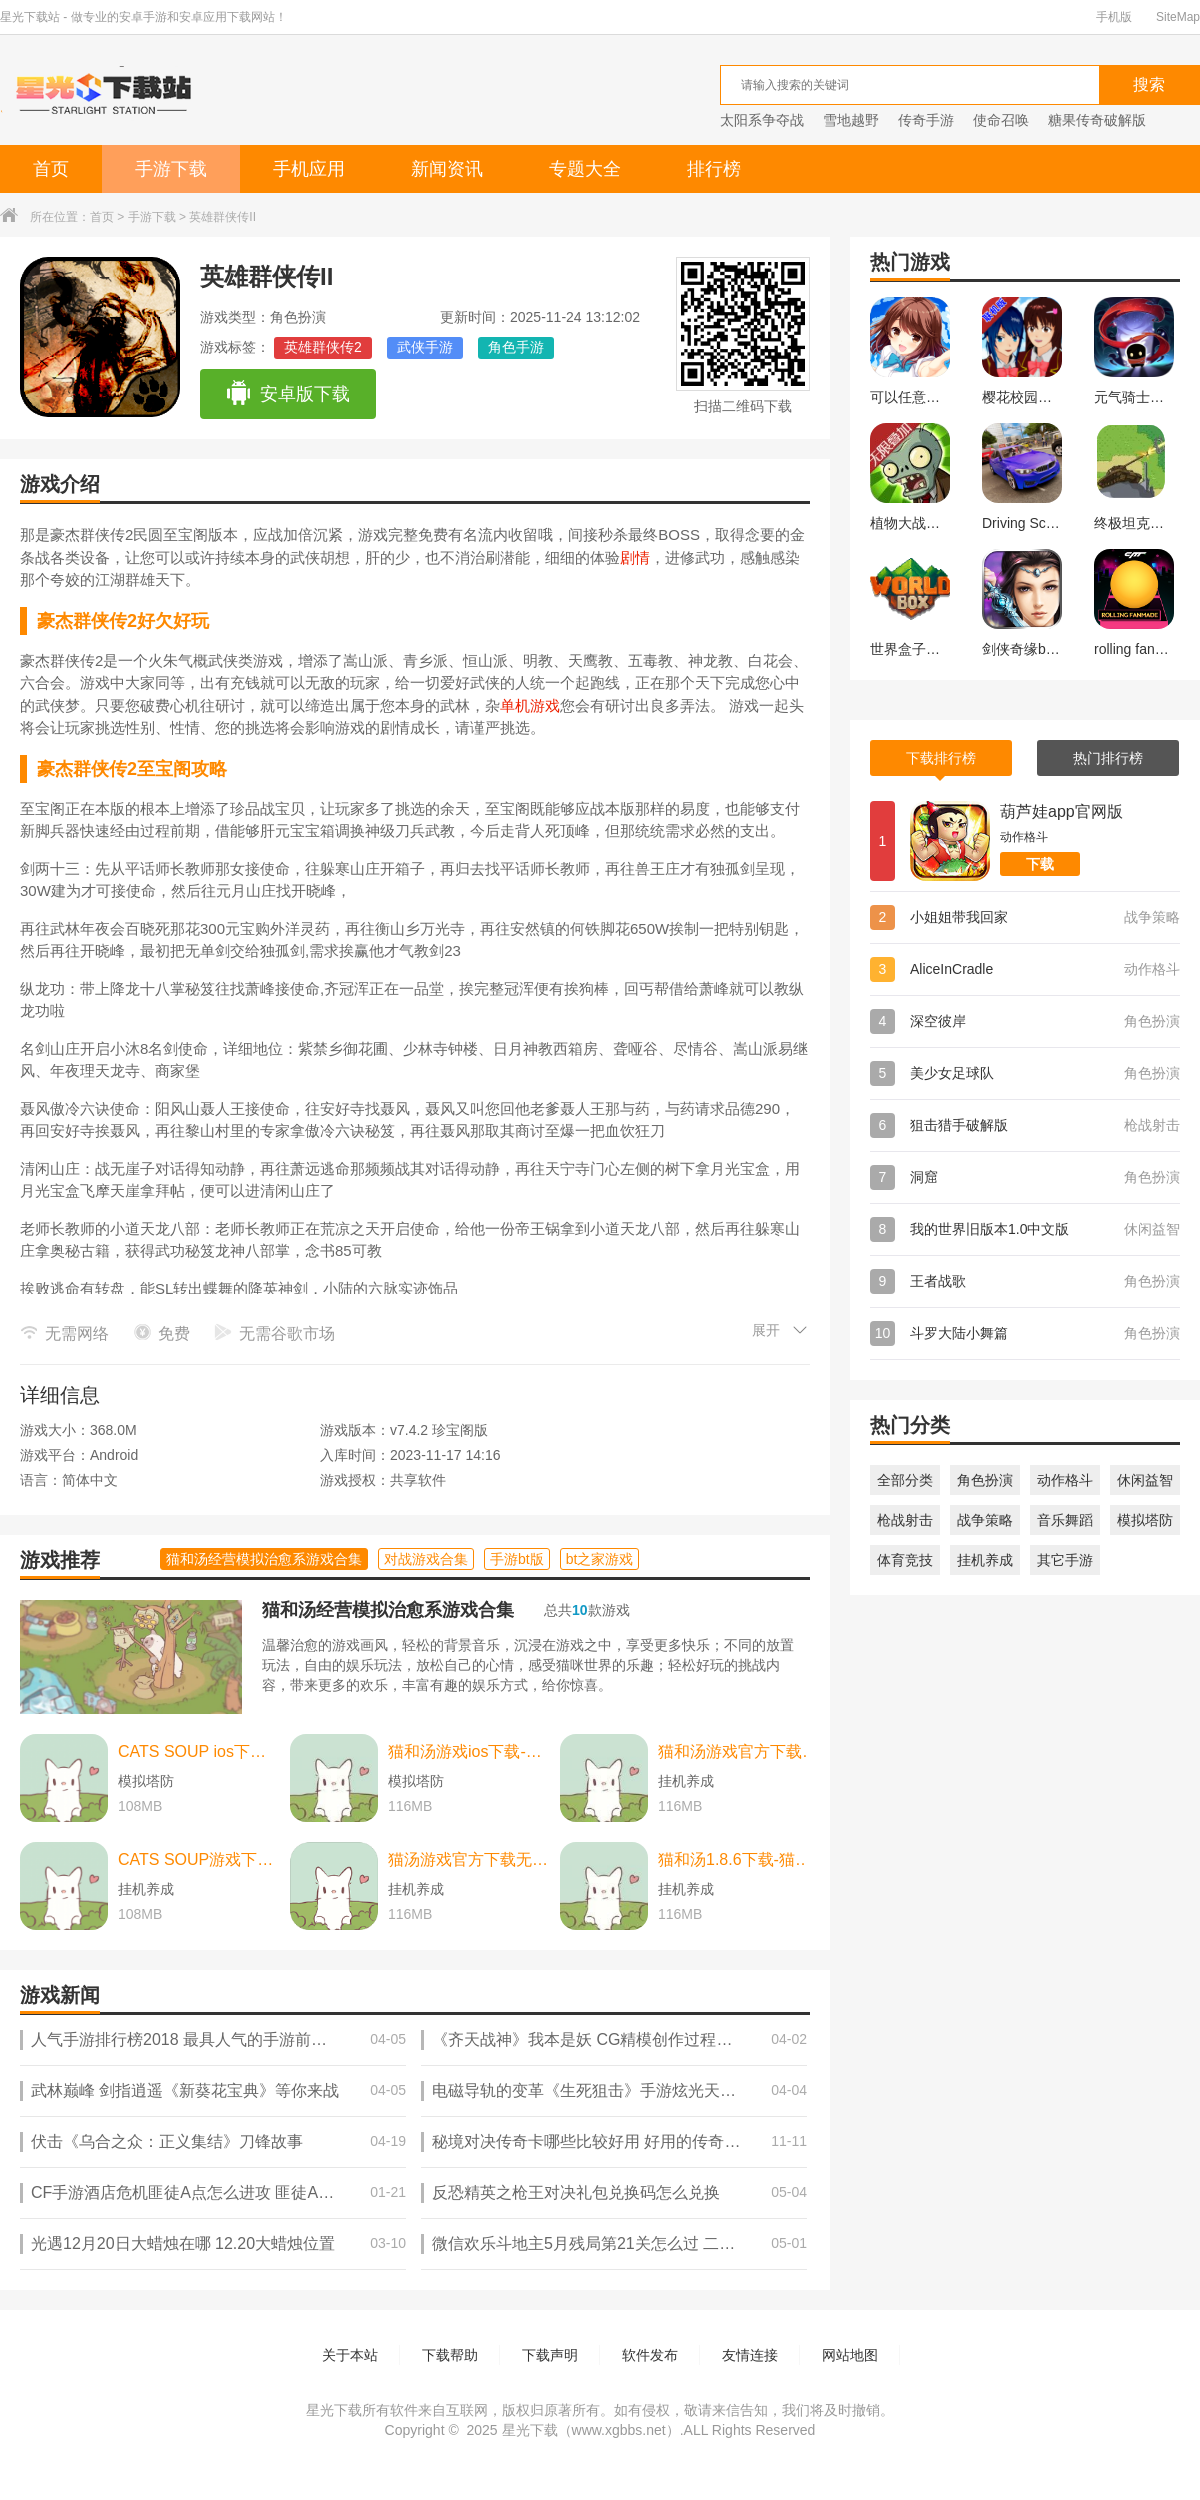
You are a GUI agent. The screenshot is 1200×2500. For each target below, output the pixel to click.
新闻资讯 (447, 169)
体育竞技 (905, 1560)
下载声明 (550, 2355)
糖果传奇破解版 (1097, 120)
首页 (51, 169)
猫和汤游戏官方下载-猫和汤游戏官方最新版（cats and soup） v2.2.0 (739, 1751)
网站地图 (850, 2355)
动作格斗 (1065, 1480)
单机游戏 (530, 705)
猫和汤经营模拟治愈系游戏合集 (388, 1610)
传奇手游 (926, 120)
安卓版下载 (287, 394)
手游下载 (171, 169)
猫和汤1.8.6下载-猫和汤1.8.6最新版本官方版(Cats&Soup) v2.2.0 (739, 1859)
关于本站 (350, 2355)
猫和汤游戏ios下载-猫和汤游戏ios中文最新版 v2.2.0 (469, 1751)
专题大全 (585, 169)
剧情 (635, 557)
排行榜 (714, 169)
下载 (1040, 864)
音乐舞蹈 (1065, 1520)
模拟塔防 (1145, 1520)
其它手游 (1065, 1560)
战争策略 (985, 1520)
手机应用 (309, 169)
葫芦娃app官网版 (1061, 811)
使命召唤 (1001, 120)
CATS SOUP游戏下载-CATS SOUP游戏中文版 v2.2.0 (199, 1859)
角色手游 (516, 347)
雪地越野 (851, 120)
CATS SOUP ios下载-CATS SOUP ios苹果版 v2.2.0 (199, 1751)
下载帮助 (450, 2355)
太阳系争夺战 (762, 120)
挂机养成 (985, 1560)
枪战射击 (905, 1520)
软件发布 (650, 2355)
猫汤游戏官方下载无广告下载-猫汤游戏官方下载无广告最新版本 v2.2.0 (469, 1859)
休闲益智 (1145, 1480)
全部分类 (905, 1480)
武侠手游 (425, 347)
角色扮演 (985, 1480)
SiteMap (1178, 17)
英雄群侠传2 (323, 347)
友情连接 (750, 2355)
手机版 (1114, 17)
